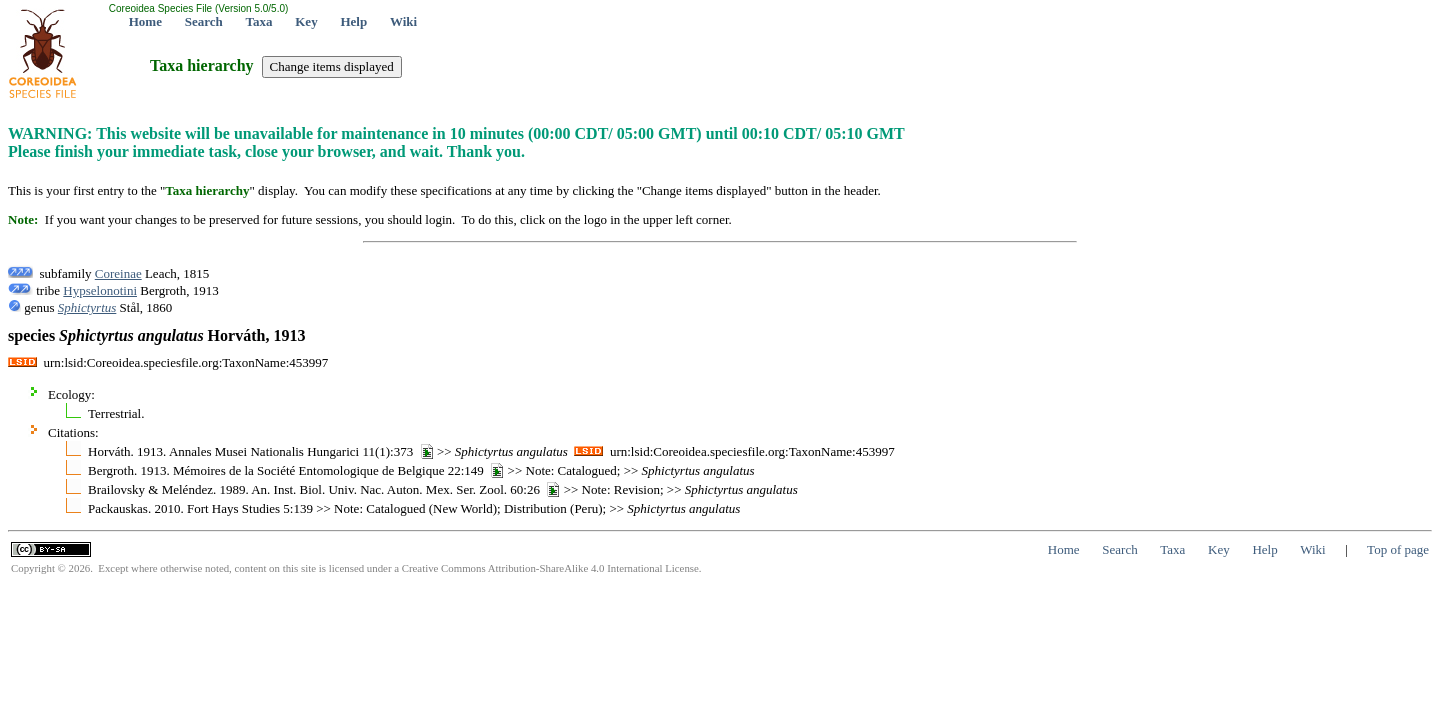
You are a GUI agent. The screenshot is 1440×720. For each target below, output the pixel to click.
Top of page (1398, 549)
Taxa (259, 21)
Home (145, 21)
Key (306, 21)
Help (353, 21)
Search (204, 21)
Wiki (403, 21)
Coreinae (118, 273)
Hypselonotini (100, 290)
